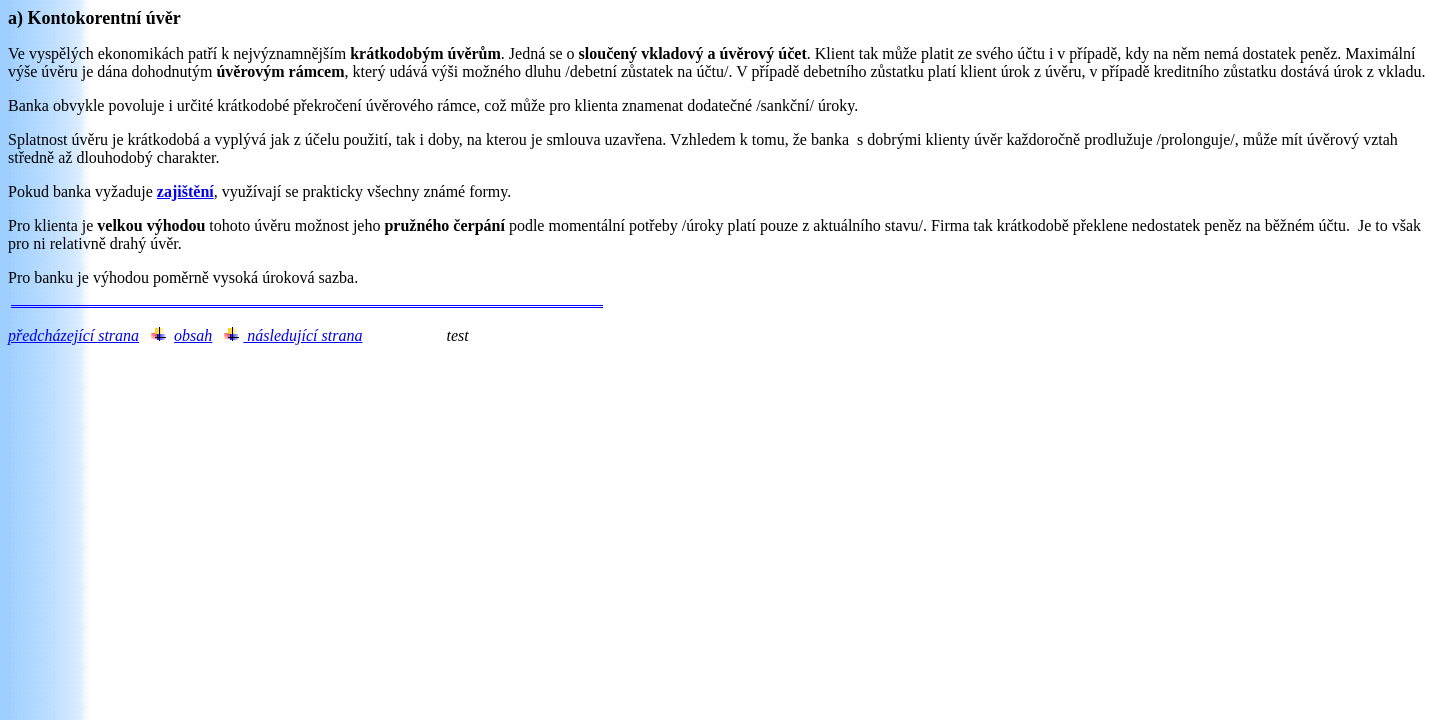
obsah (193, 335)
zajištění (185, 191)
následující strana (302, 335)
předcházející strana (73, 335)
